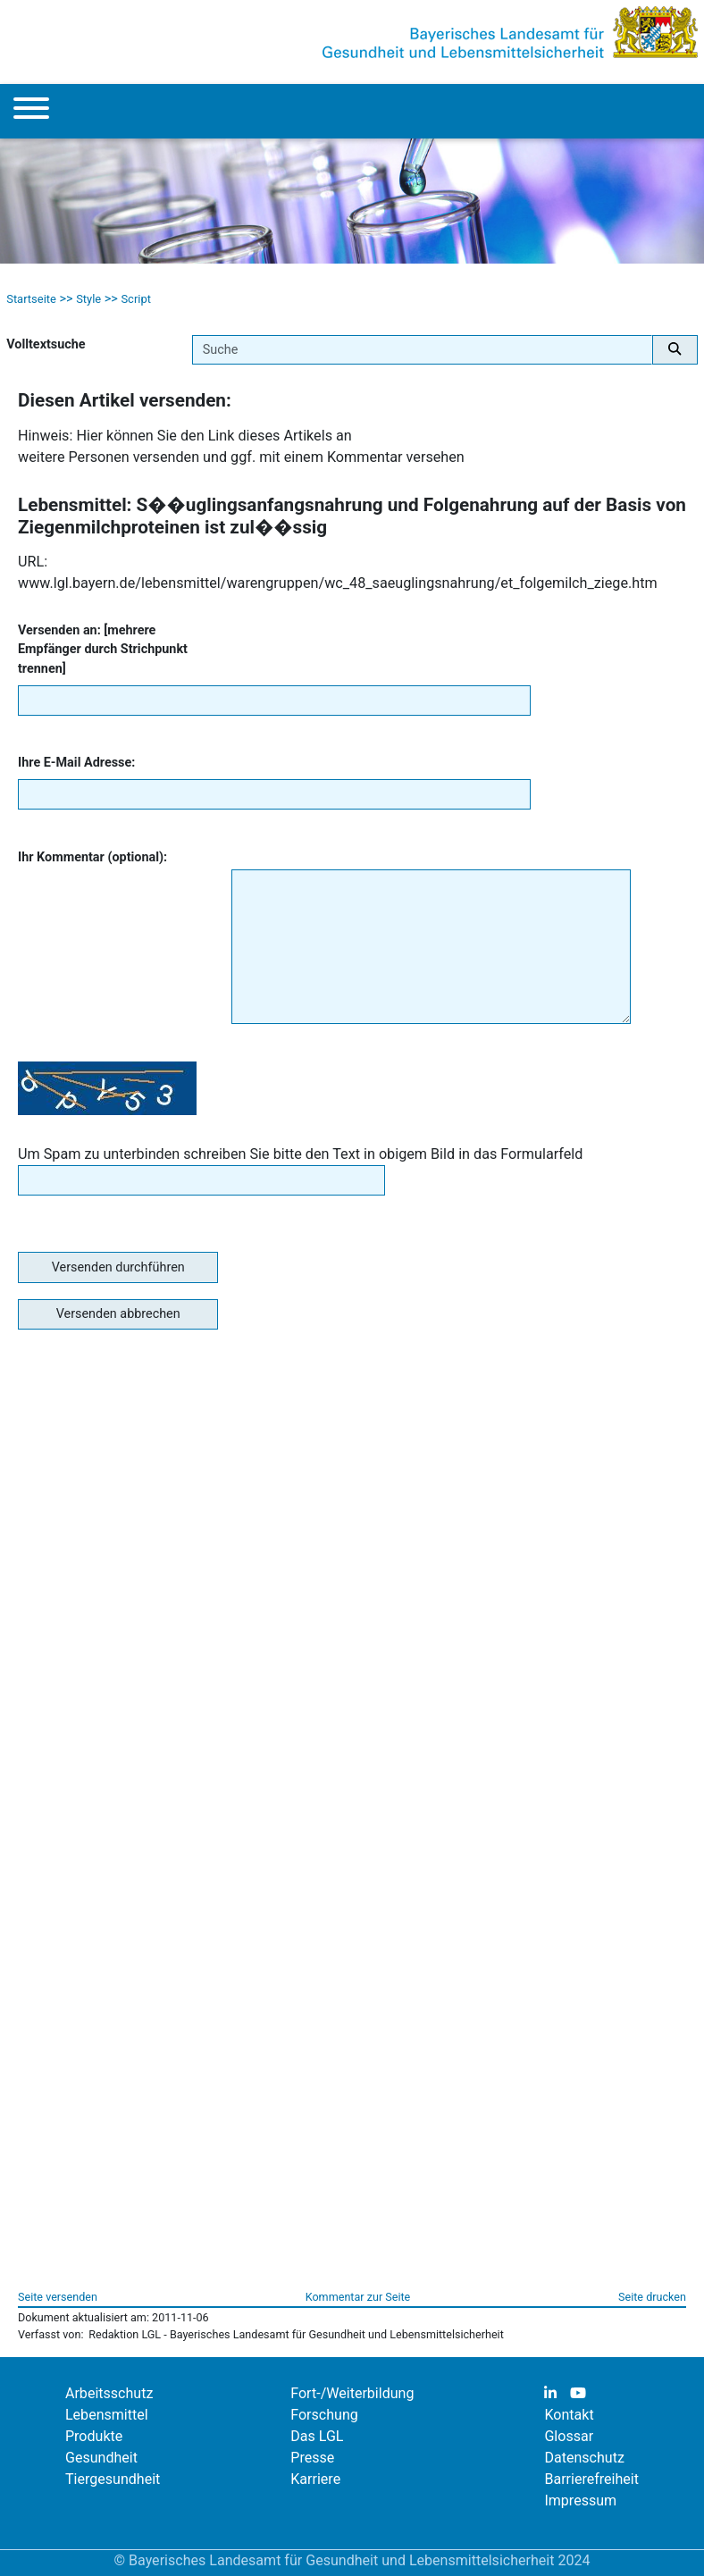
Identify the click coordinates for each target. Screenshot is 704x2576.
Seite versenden (57, 2296)
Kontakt (568, 2414)
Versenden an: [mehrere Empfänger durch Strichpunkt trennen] (103, 649)
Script (136, 299)
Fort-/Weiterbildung (352, 2393)
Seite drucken (652, 2296)
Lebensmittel (106, 2414)
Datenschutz (584, 2457)
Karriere (315, 2479)
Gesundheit (101, 2457)
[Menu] (31, 111)
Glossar (568, 2436)
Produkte (93, 2436)
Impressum (580, 2500)
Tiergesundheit (112, 2479)
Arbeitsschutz (109, 2393)
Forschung (324, 2414)
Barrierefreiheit (591, 2479)
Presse (312, 2457)
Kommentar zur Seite (358, 2296)
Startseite (31, 299)
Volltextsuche (45, 344)
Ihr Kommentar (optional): (92, 857)
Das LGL (316, 2436)
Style (88, 299)
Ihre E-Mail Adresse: (76, 762)
